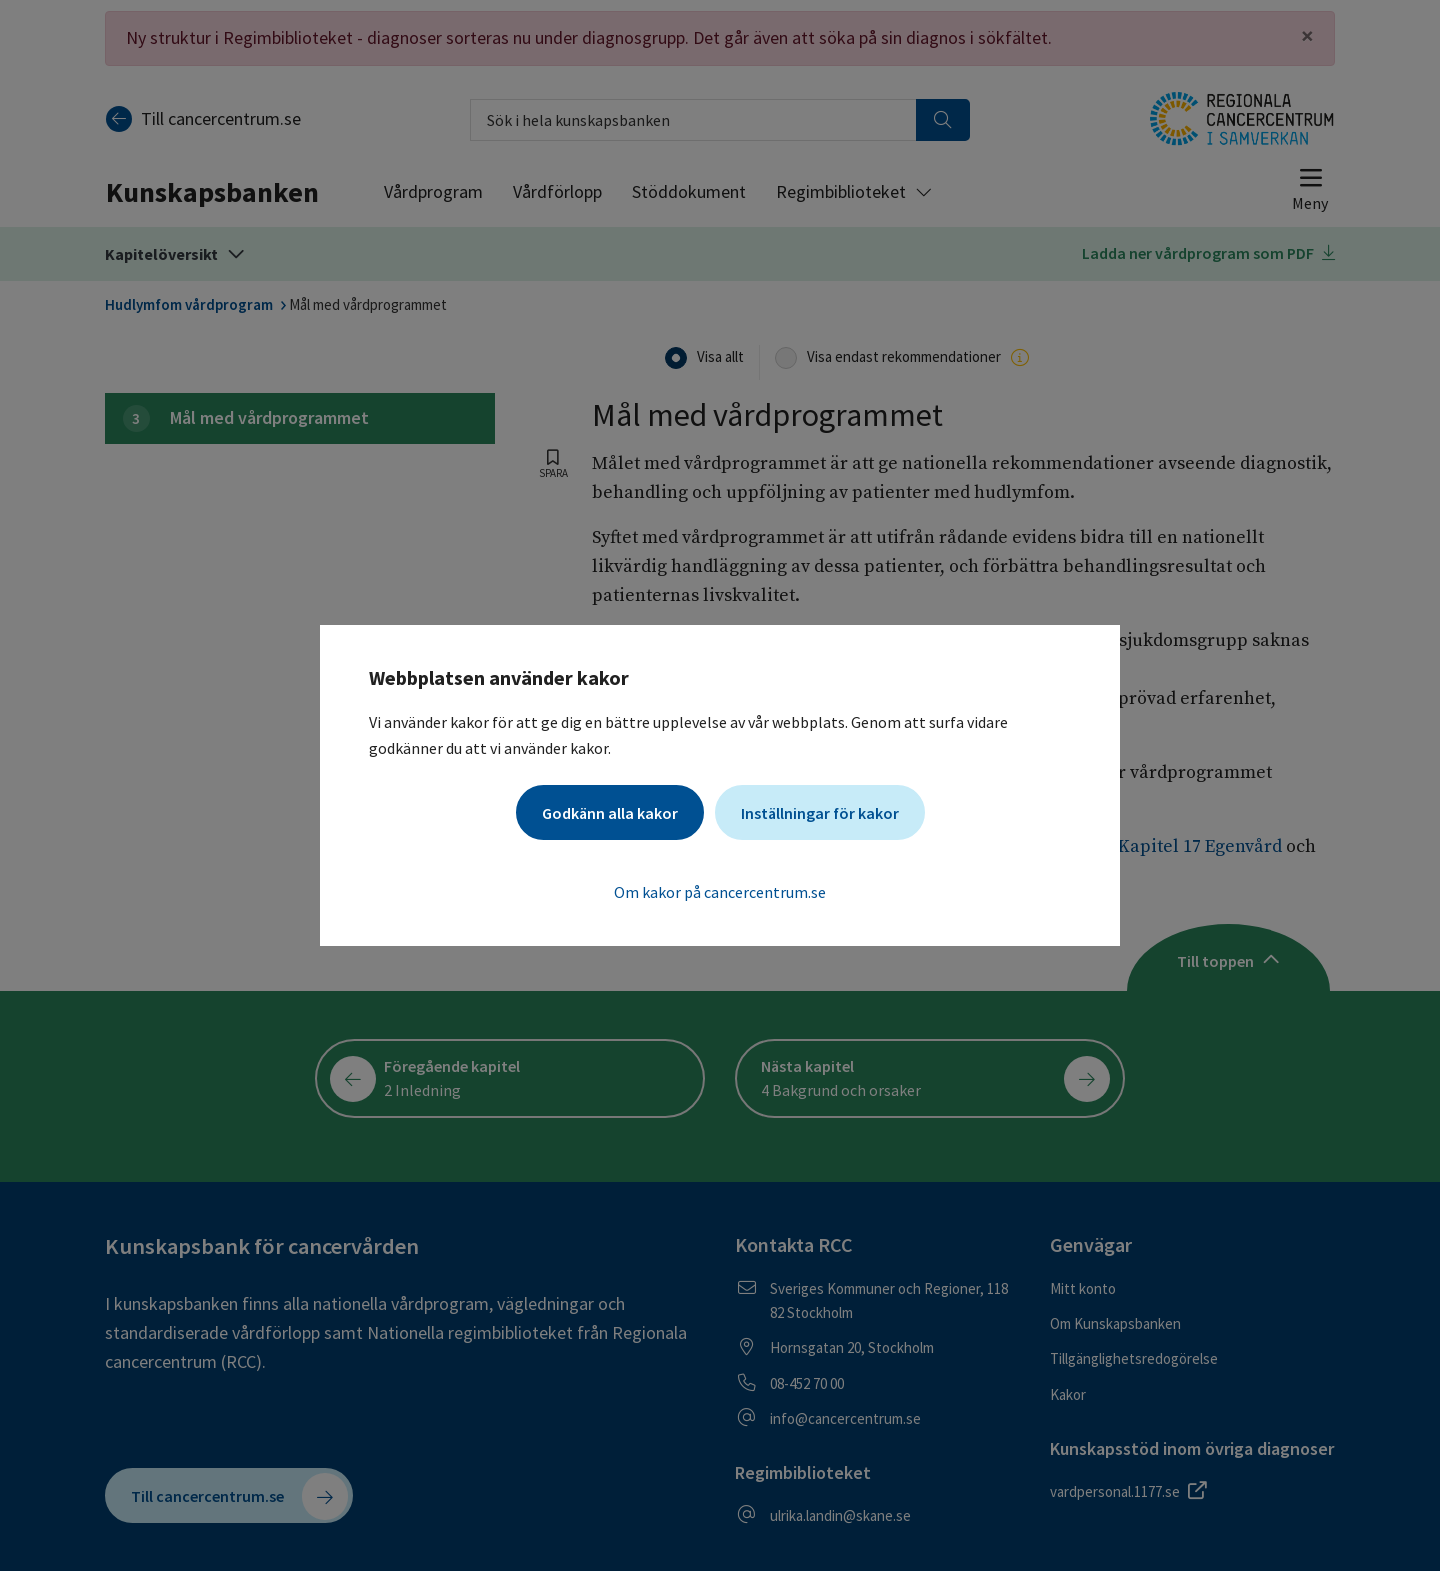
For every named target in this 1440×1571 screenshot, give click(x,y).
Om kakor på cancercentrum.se (720, 892)
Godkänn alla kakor (610, 813)
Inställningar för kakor (820, 813)
